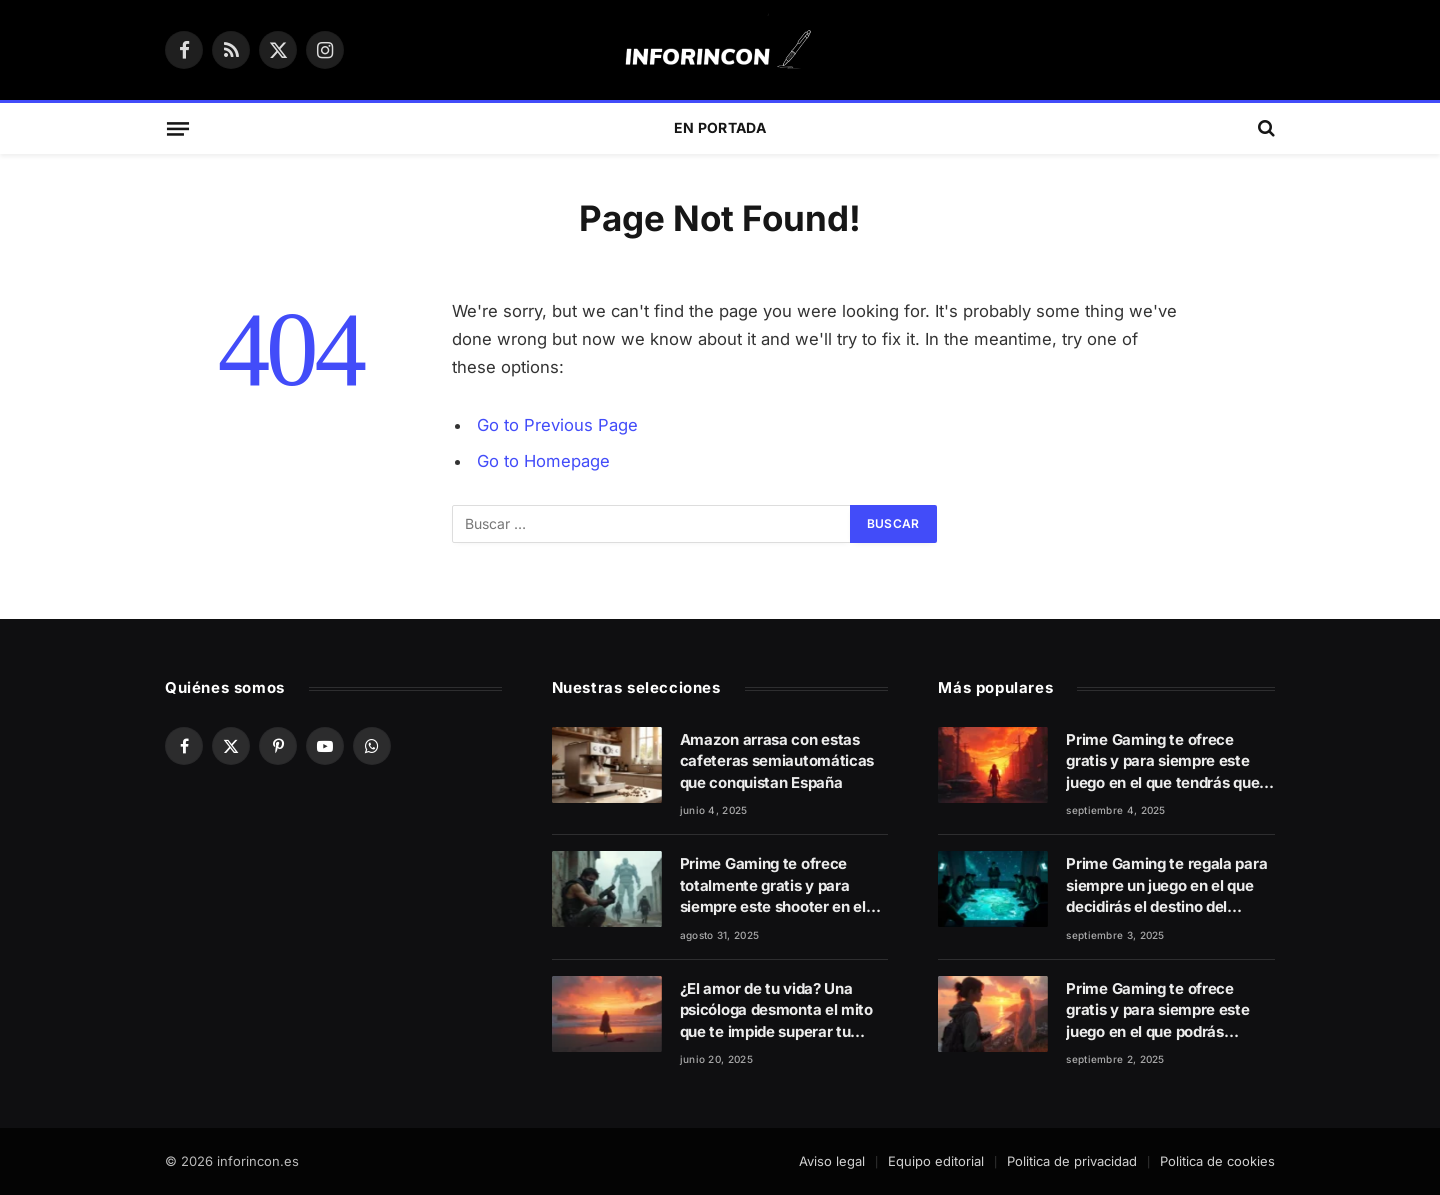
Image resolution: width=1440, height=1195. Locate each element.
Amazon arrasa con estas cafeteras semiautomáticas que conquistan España (777, 761)
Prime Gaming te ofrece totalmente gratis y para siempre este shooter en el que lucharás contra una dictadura (773, 885)
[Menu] (178, 128)
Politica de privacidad (1072, 1161)
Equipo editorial (936, 1161)
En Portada (720, 127)
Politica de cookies (1217, 1161)
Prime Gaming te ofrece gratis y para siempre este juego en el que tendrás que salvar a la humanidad (1162, 761)
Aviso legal (832, 1161)
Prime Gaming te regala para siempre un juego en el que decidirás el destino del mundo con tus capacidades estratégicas (1166, 885)
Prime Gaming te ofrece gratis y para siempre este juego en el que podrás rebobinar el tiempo (1157, 1010)
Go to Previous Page (557, 425)
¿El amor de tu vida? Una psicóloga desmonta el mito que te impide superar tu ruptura (776, 1010)
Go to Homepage (543, 461)
